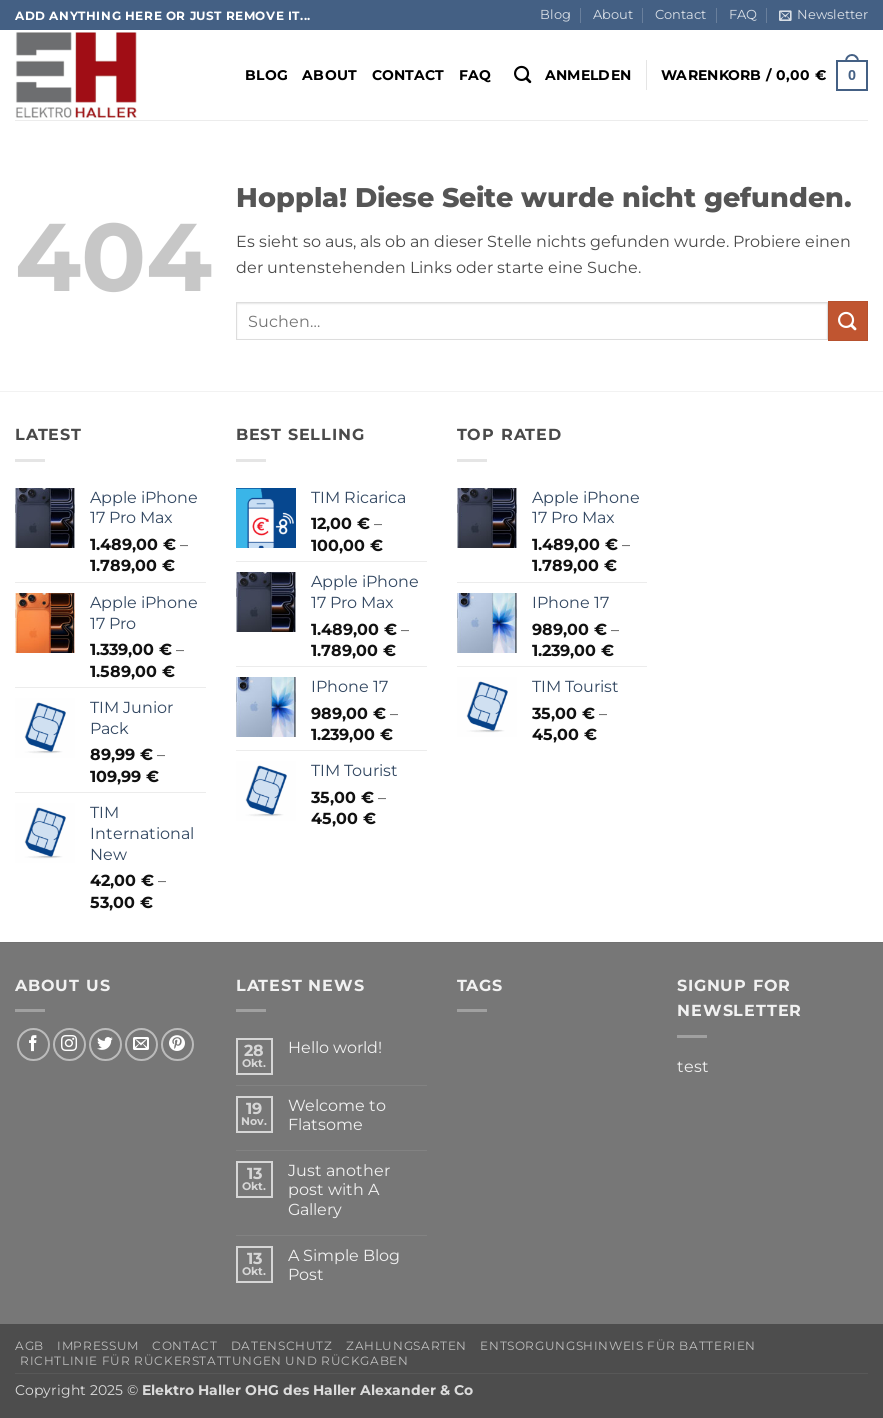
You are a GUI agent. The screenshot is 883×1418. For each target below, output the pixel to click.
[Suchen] (522, 75)
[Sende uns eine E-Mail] (141, 1044)
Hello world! (335, 1047)
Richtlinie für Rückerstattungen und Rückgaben (214, 1360)
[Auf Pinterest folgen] (177, 1044)
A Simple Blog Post (344, 1265)
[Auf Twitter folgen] (105, 1044)
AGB (29, 1345)
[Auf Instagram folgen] (69, 1044)
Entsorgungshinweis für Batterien (618, 1345)
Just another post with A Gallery (339, 1189)
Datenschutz (282, 1345)
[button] (823, 15)
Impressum (98, 1345)
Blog (555, 14)
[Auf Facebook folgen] (33, 1044)
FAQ (743, 14)
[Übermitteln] (848, 320)
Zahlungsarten (406, 1345)
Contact (680, 14)
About (613, 14)
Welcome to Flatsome (337, 1115)
